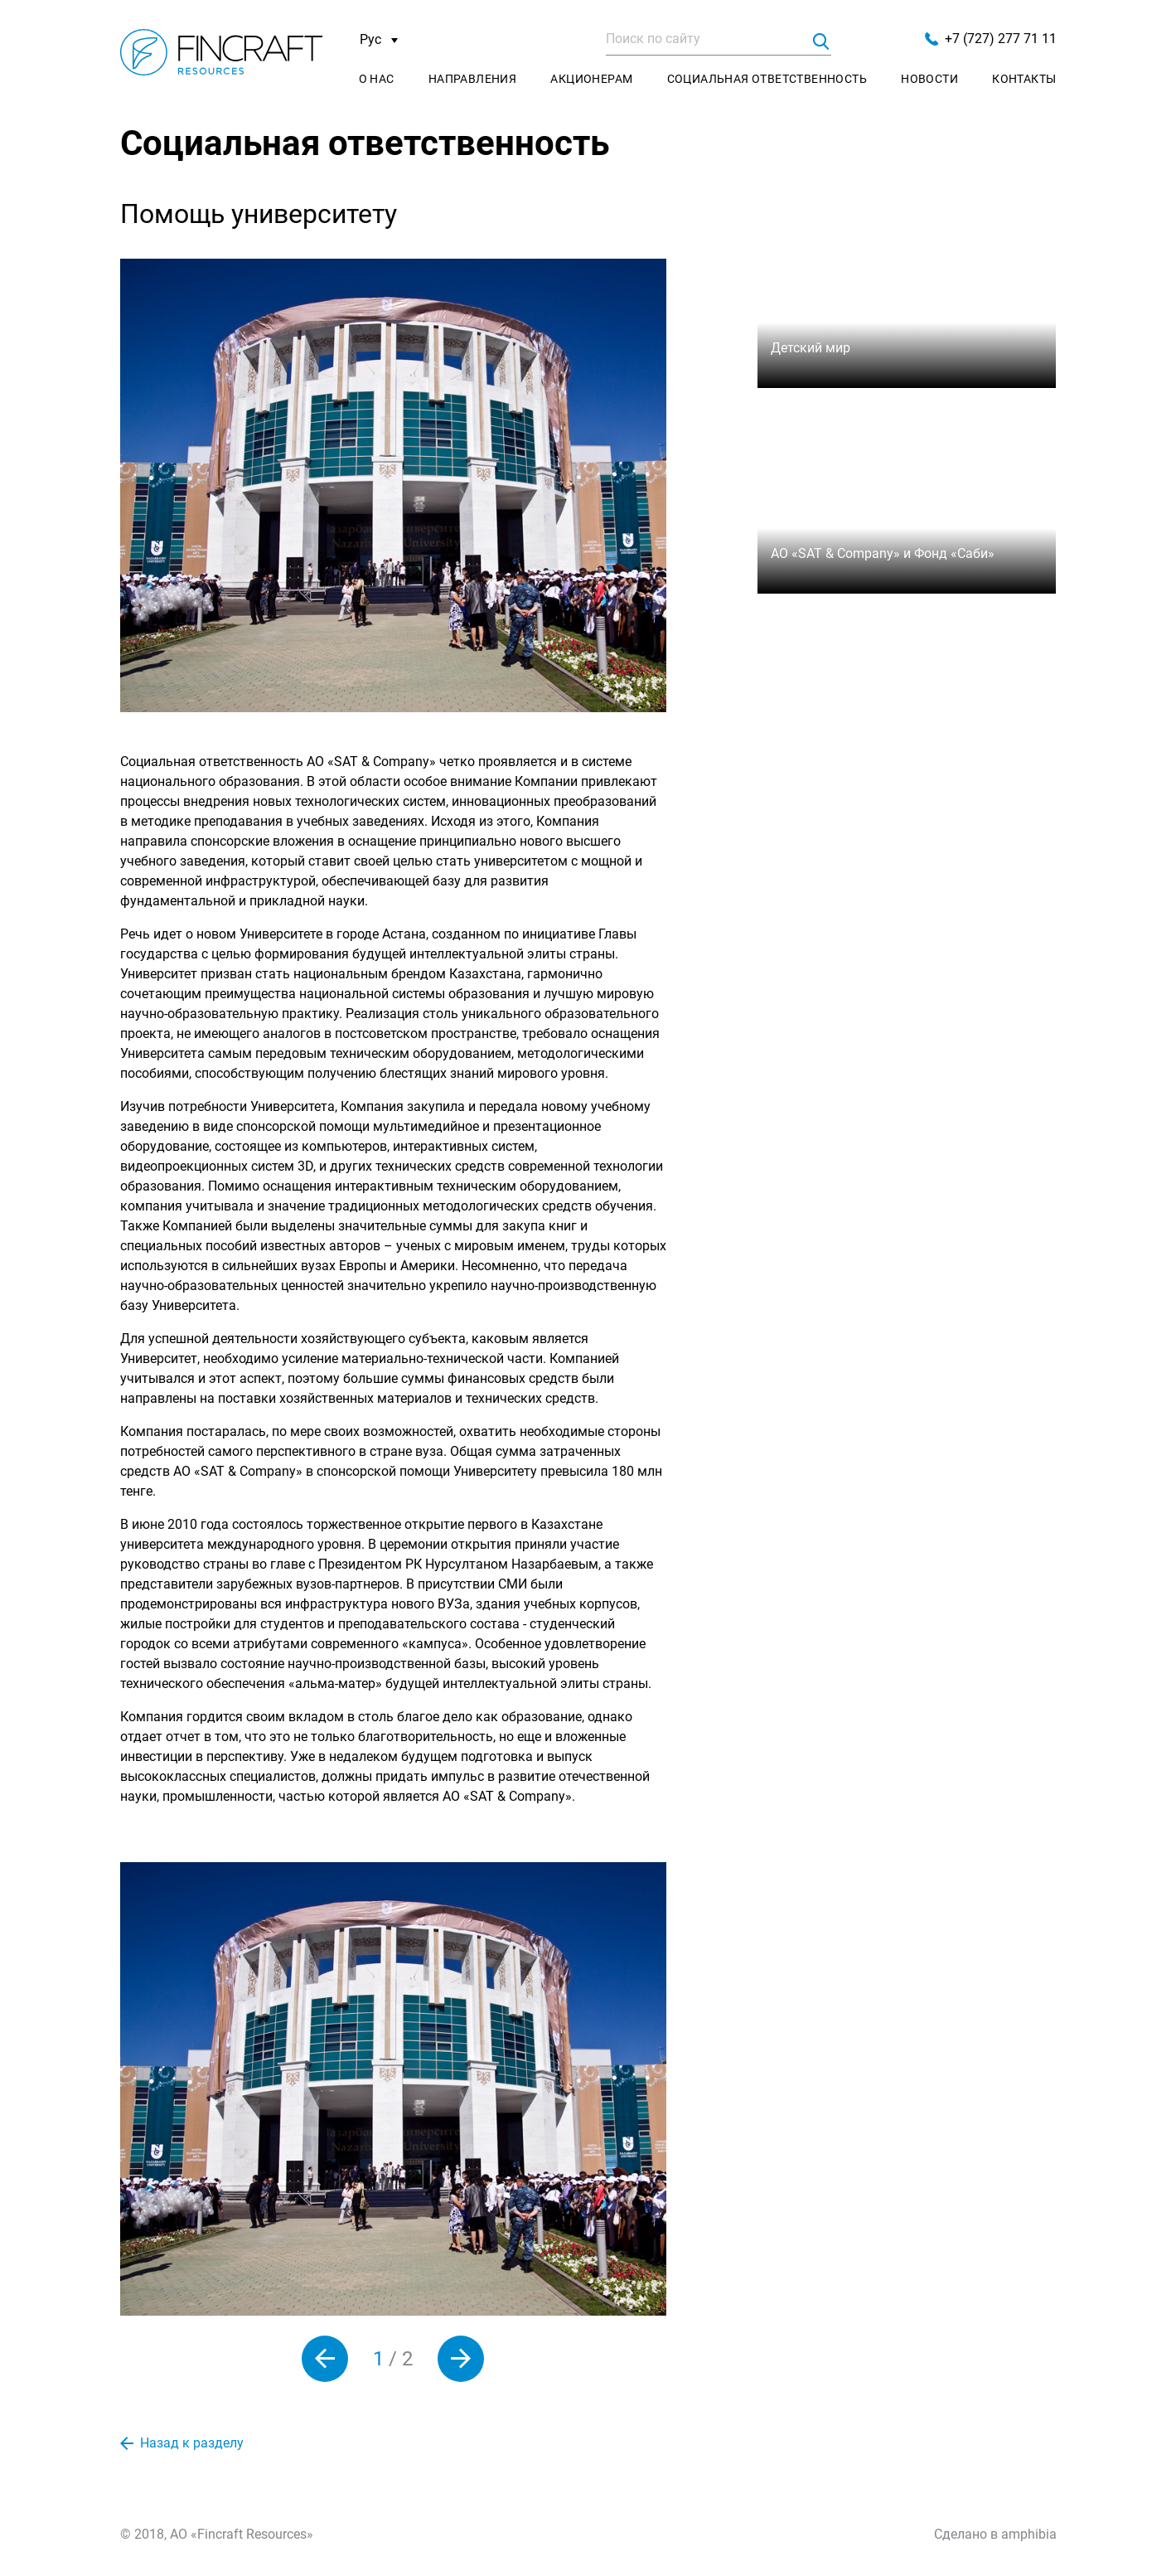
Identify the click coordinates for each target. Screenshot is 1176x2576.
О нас (376, 78)
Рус (379, 39)
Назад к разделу (182, 2443)
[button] (325, 2359)
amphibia (1029, 2534)
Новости (929, 78)
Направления (472, 78)
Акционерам (591, 78)
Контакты (1024, 78)
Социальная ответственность (767, 78)
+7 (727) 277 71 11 (991, 38)
